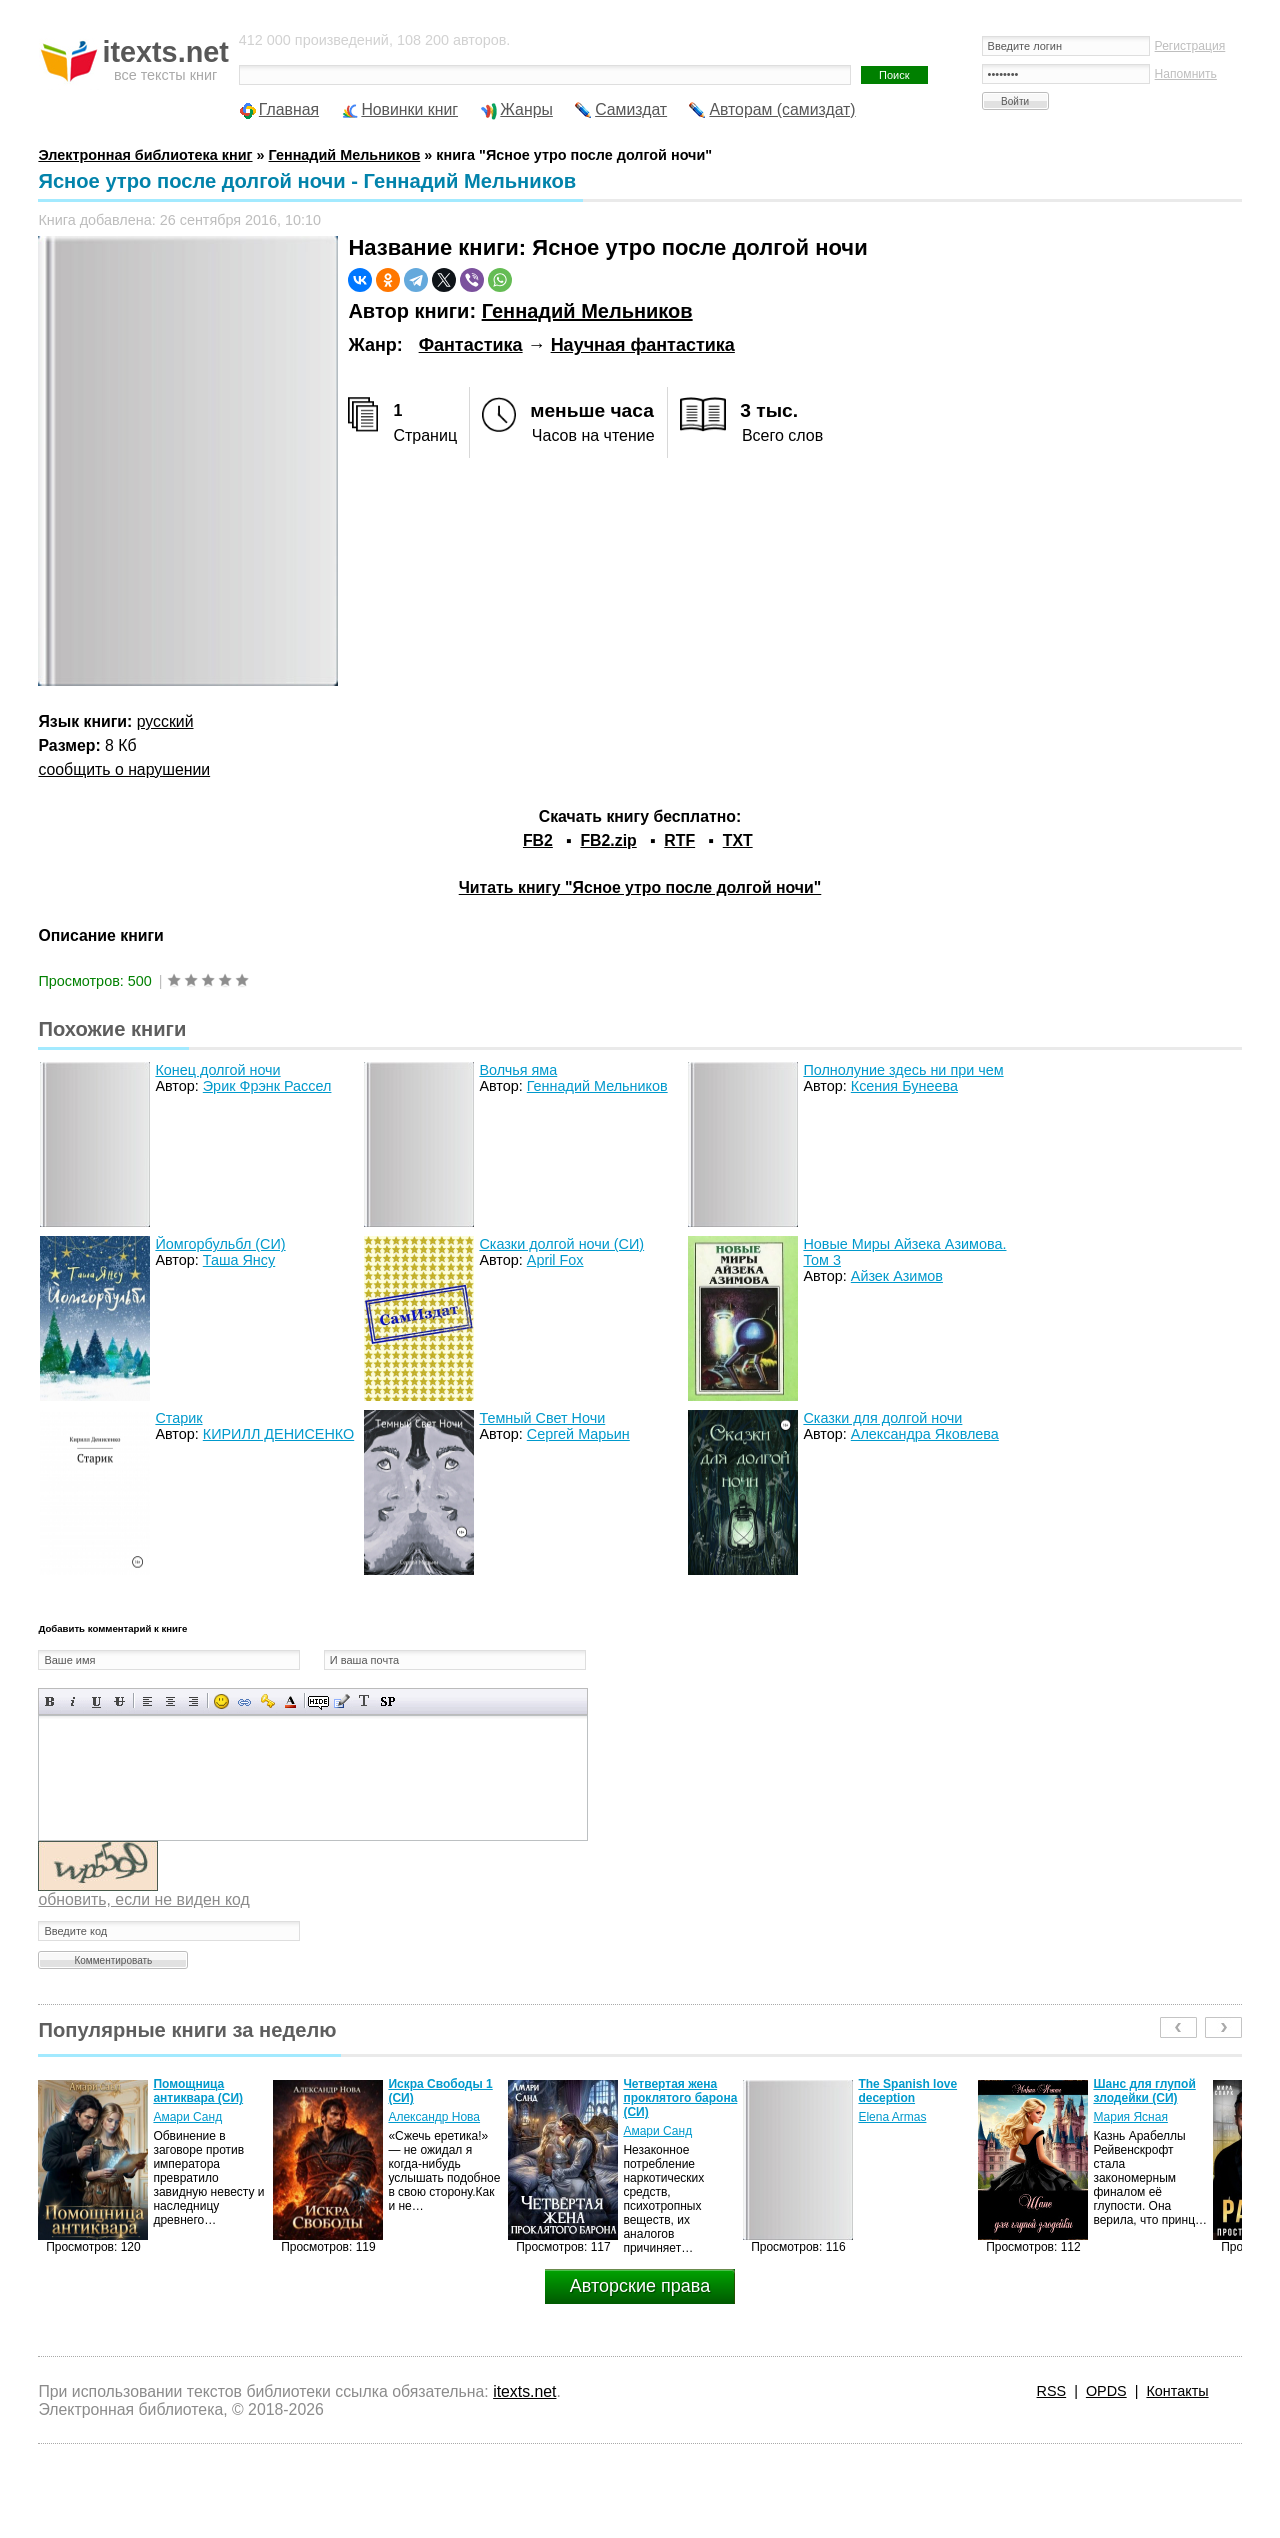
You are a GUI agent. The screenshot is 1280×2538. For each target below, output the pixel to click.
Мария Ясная (1130, 2117)
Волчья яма (518, 1070)
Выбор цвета (290, 1701)
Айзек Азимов (897, 1276)
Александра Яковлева (925, 1434)
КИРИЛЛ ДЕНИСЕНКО (278, 1434)
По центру (170, 1701)
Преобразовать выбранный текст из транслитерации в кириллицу (364, 1701)
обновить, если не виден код (143, 1899)
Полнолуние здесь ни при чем (903, 1070)
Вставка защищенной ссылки (267, 1701)
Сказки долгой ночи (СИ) (561, 1244)
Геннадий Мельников (587, 311)
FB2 (538, 840)
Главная (289, 109)
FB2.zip (608, 840)
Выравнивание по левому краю (147, 1701)
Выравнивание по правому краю (193, 1701)
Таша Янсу (239, 1260)
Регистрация (1190, 46)
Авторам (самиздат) (782, 109)
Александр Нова (434, 2117)
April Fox (555, 1260)
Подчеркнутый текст (96, 1701)
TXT (738, 840)
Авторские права (640, 2286)
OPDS (1106, 2391)
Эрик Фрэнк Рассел (267, 1086)
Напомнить (1186, 74)
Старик (178, 1418)
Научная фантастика (643, 345)
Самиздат (631, 109)
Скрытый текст (318, 1701)
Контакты (1177, 2391)
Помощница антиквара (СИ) (198, 2091)
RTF (679, 840)
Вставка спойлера (387, 1701)
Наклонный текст (73, 1701)
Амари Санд (187, 2117)
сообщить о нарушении (124, 769)
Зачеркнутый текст (119, 1701)
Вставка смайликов (221, 1701)
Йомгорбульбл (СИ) (220, 1244)
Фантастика (471, 345)
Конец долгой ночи (217, 1070)
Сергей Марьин (578, 1434)
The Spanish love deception (907, 2091)
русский (165, 721)
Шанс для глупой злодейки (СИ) (1144, 2091)
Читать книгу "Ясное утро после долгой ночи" (640, 887)
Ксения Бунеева (904, 1086)
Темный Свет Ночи (542, 1418)
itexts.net (524, 2391)
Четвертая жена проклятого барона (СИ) (680, 2098)
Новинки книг (409, 109)
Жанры (526, 109)
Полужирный (50, 1701)
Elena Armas (892, 2117)
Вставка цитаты (341, 1701)
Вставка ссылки (244, 1701)
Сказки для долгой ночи (882, 1418)
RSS (1052, 2391)
